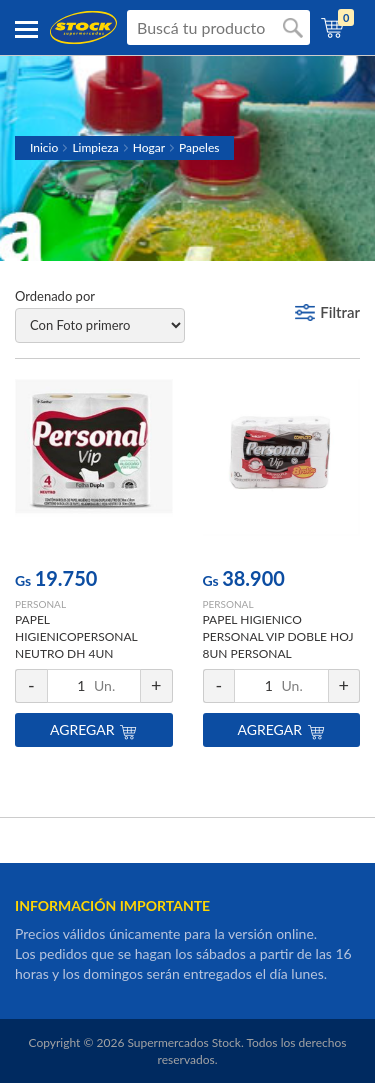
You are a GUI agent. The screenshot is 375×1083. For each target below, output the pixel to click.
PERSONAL (40, 604)
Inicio (44, 147)
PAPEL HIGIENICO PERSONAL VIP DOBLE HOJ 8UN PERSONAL (278, 636)
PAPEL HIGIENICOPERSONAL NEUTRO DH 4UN (76, 636)
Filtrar (340, 312)
